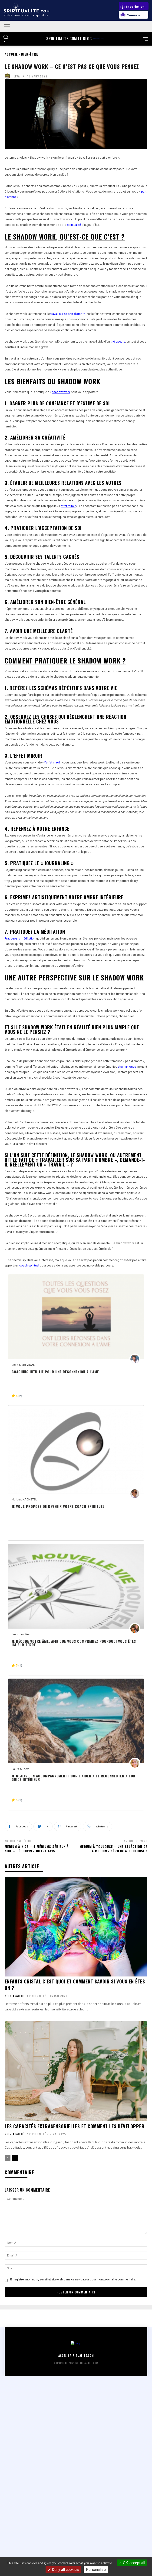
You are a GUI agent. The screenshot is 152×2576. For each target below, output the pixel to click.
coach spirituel (29, 1265)
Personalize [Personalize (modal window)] (96, 2569)
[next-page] (15, 2158)
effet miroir (68, 506)
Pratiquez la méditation (20, 938)
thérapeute (118, 341)
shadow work (61, 392)
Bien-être (29, 54)
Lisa (17, 76)
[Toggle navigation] (6, 26)
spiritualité (74, 225)
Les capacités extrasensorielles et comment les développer (75, 2126)
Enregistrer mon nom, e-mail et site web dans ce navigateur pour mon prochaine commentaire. (73, 2279)
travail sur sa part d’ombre (67, 314)
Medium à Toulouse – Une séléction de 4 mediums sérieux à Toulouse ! (113, 1848)
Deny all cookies (63, 2569)
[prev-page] (7, 2158)
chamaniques (127, 1066)
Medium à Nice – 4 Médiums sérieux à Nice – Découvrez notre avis (37, 1848)
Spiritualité (14, 1995)
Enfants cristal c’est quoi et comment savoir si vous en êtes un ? (75, 1984)
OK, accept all (132, 2563)
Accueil (11, 54)
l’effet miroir (52, 762)
